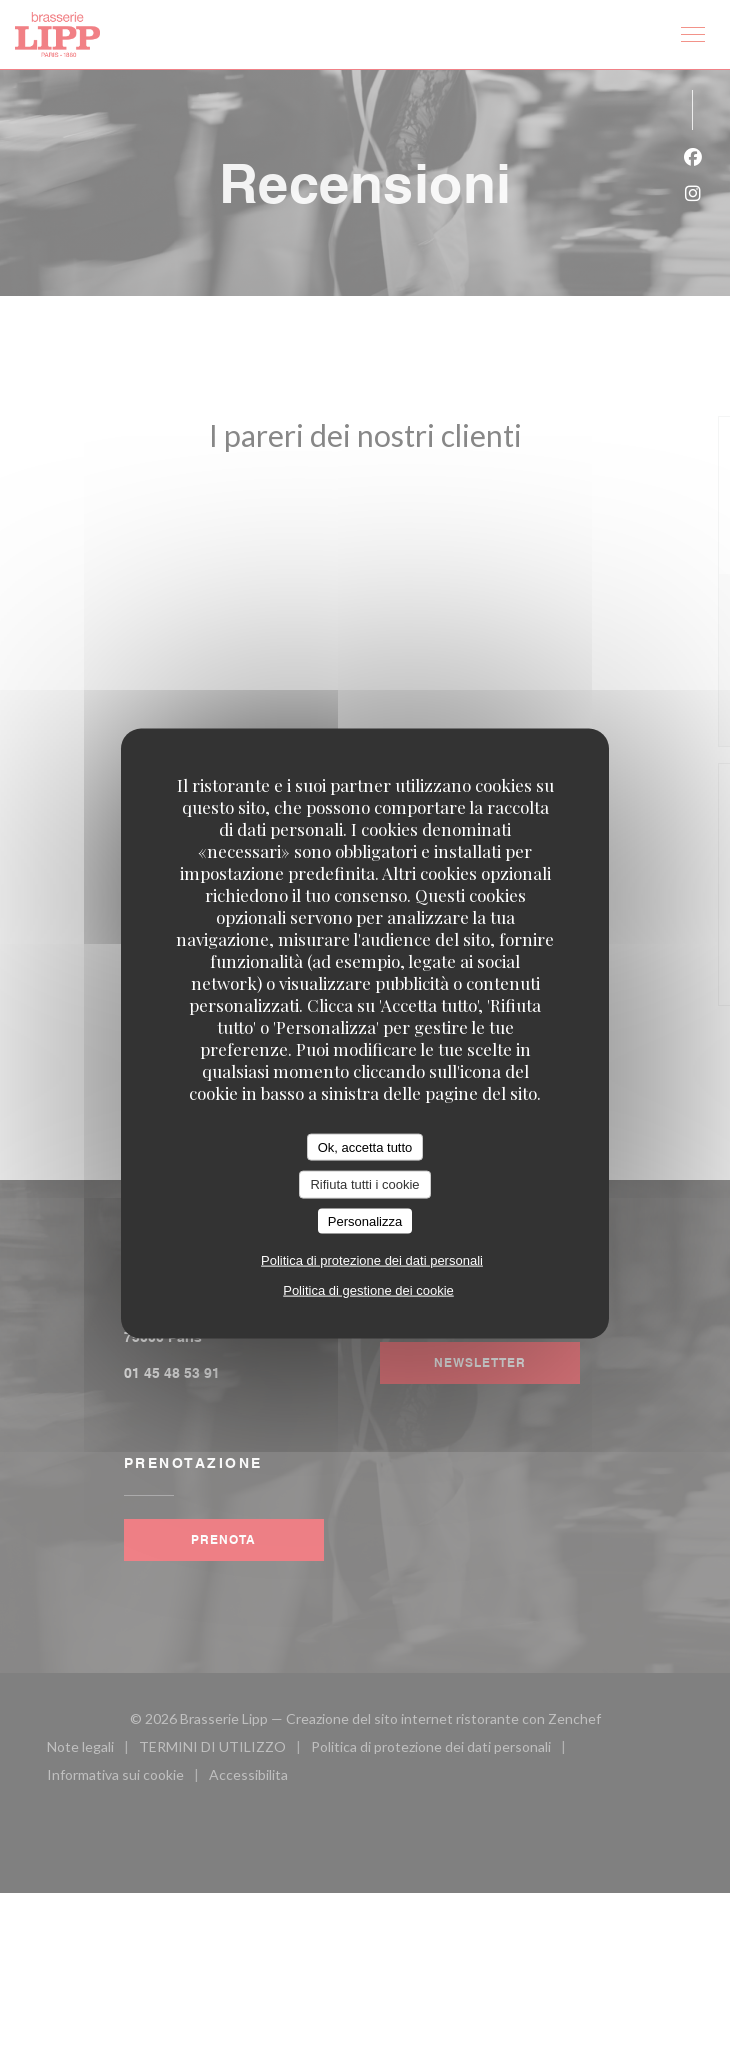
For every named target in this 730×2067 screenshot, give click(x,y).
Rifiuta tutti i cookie (364, 1184)
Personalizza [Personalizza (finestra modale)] (365, 1220)
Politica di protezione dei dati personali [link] (372, 1260)
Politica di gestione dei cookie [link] (368, 1290)
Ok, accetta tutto (365, 1146)
